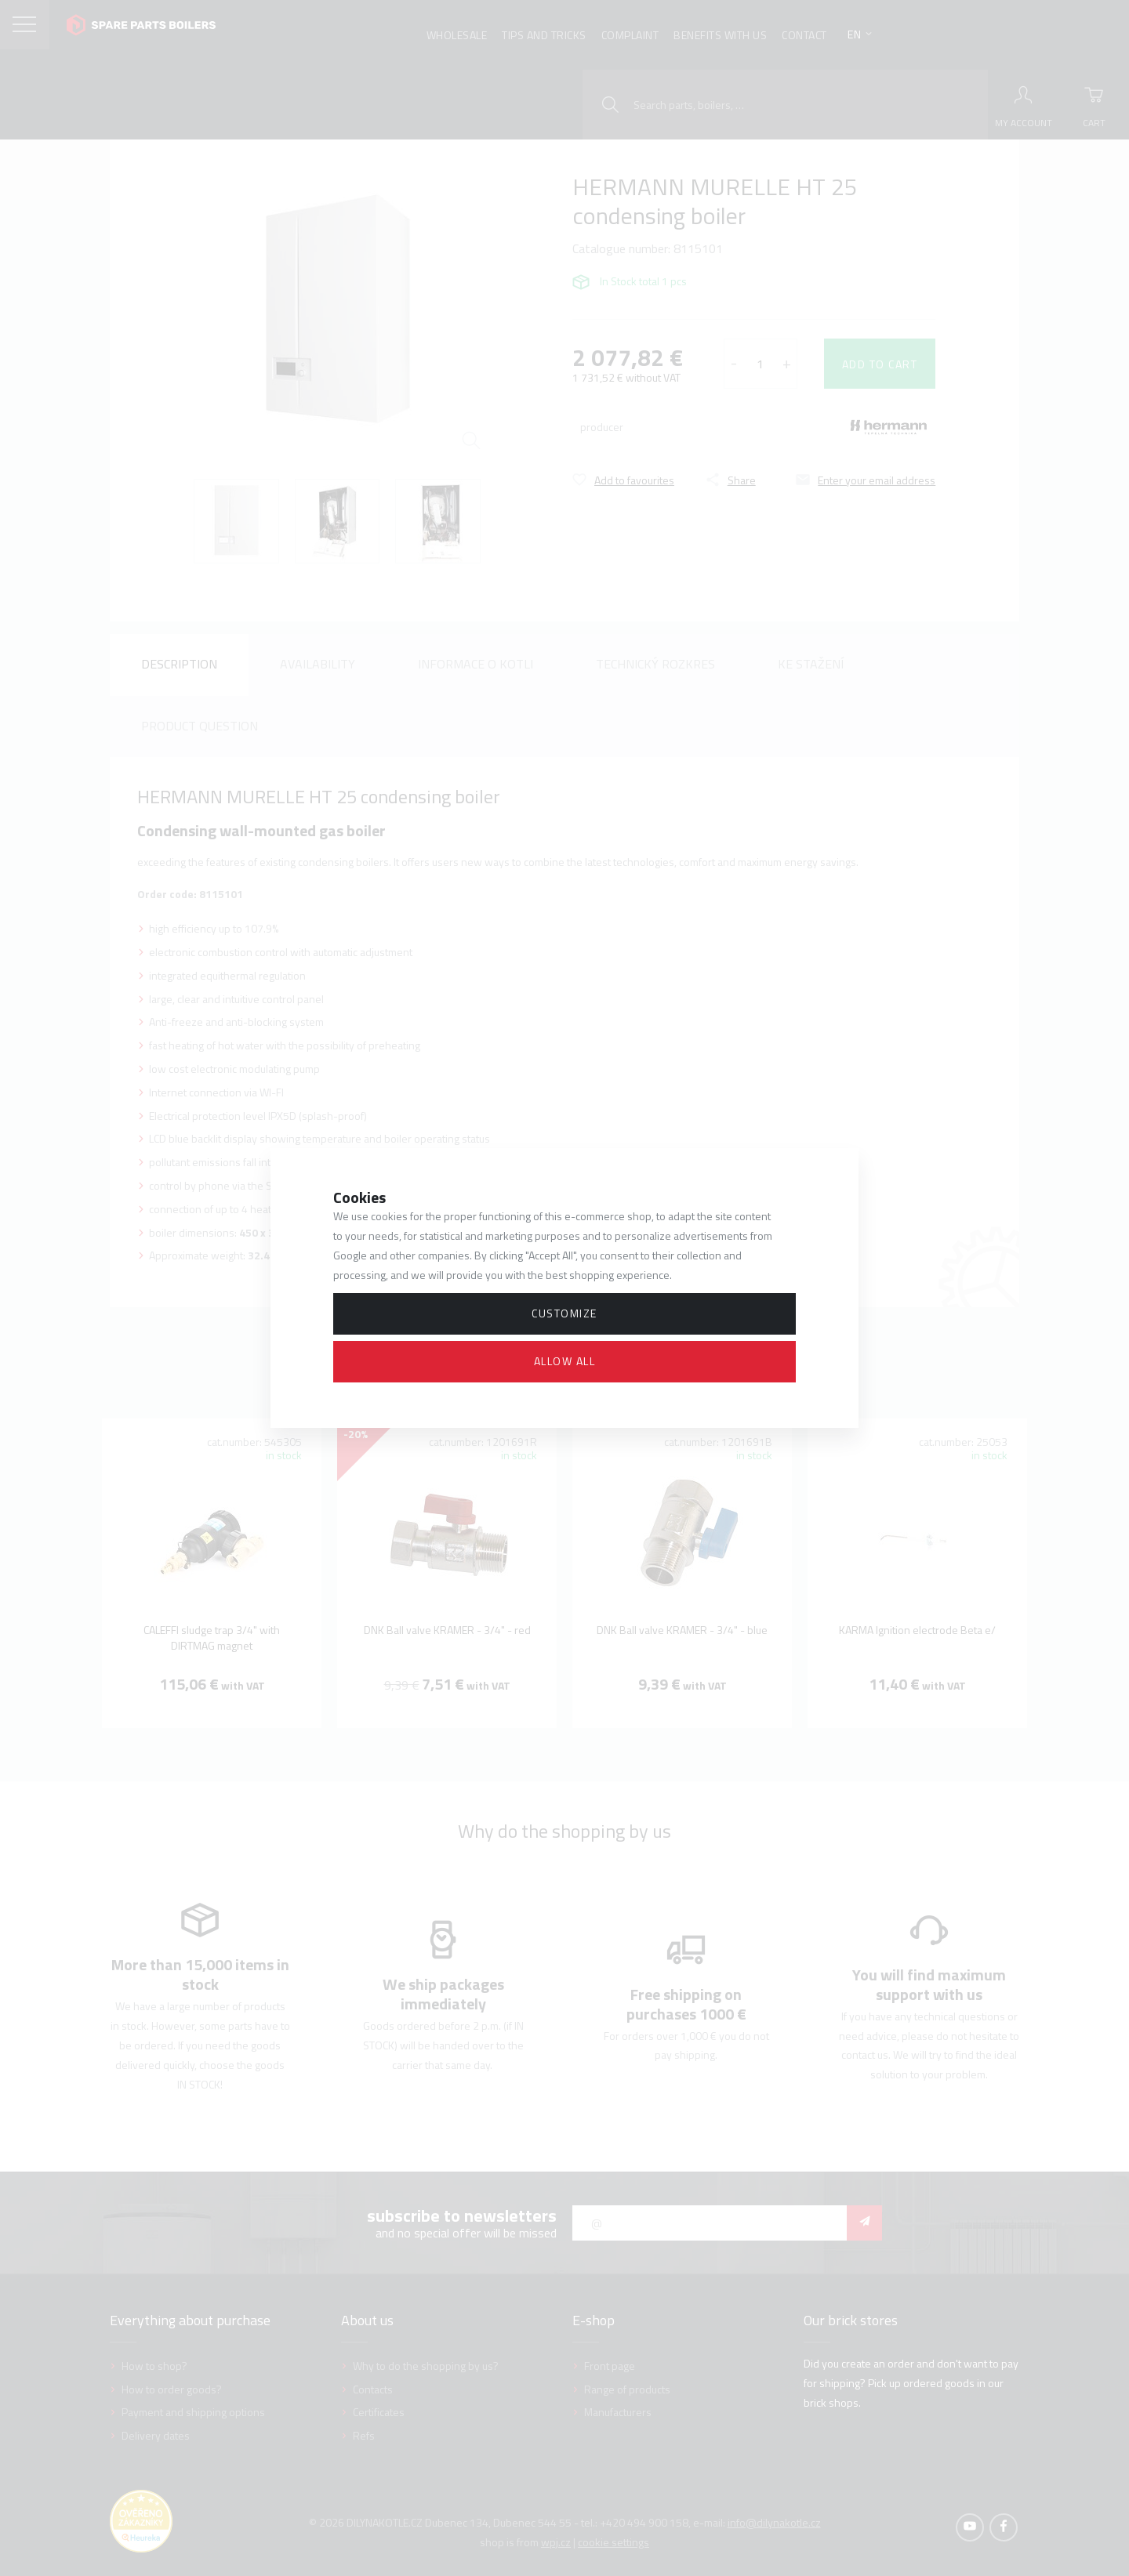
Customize (564, 1313)
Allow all (565, 1361)
